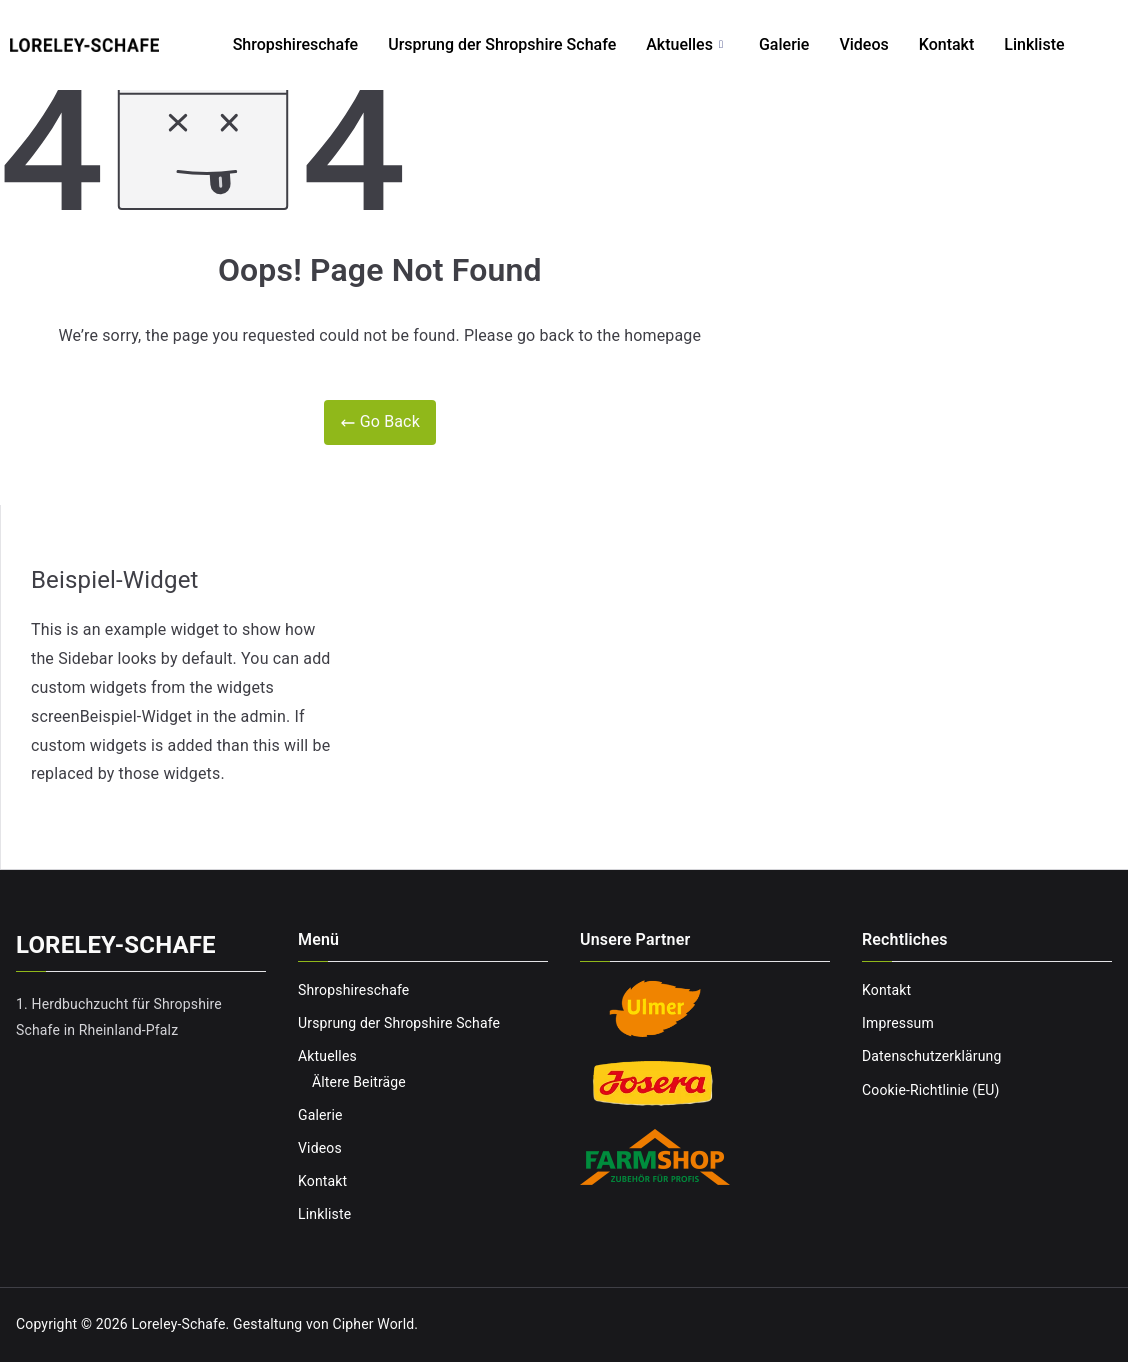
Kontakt (947, 44)
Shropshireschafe (296, 44)
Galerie (784, 44)
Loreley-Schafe (178, 1324)
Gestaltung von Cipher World (323, 1324)
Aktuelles (684, 45)
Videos (863, 44)
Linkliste (1034, 44)
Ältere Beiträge (359, 1082)
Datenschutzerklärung (931, 1056)
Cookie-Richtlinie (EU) (931, 1090)
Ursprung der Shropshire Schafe (502, 44)
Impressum (898, 1023)
